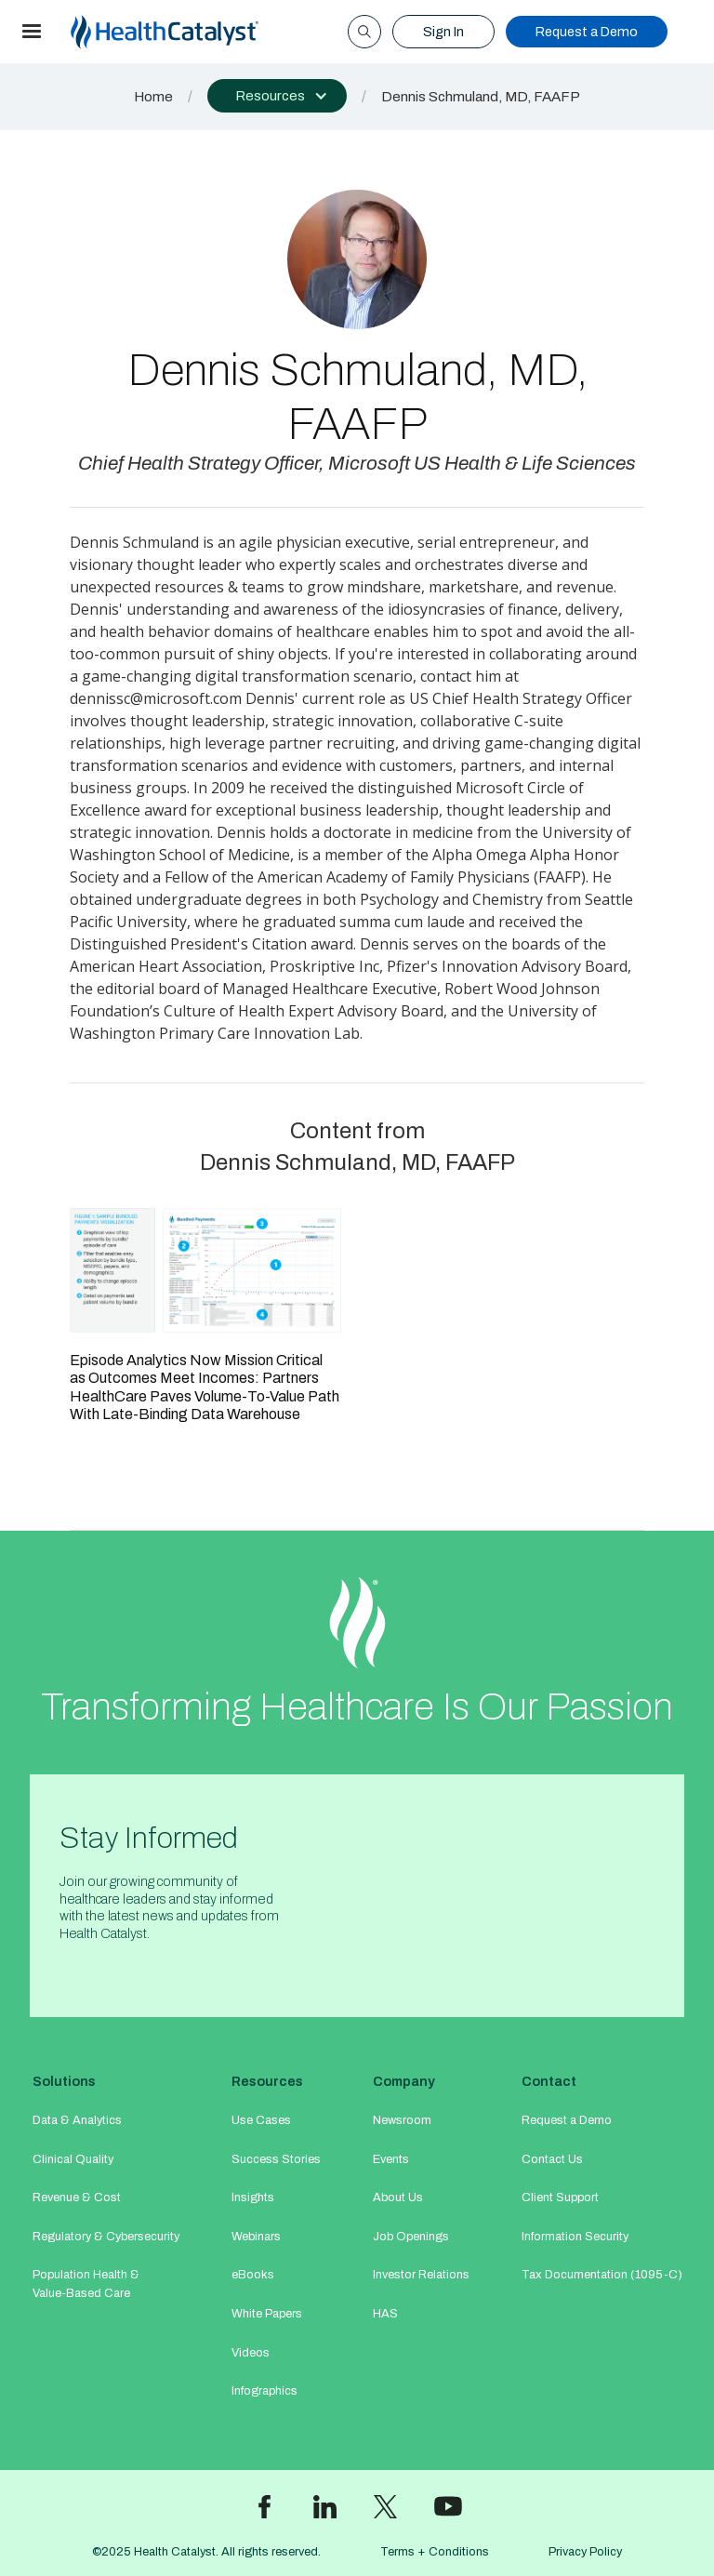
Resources (267, 2081)
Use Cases (261, 2120)
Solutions (64, 2081)
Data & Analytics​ (77, 2120)
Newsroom (402, 2120)
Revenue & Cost (77, 2197)
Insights (252, 2197)
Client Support (560, 2197)
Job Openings (411, 2236)
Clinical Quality (73, 2159)
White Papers (266, 2313)
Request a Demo (587, 31)
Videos (250, 2352)
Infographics (264, 2390)
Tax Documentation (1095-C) (602, 2274)
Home (153, 96)
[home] (187, 32)
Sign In (443, 31)
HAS (385, 2313)
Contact (549, 2081)
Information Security (575, 2236)
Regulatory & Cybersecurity (106, 2236)
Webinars (256, 2236)
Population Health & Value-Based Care (86, 2283)
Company (404, 2081)
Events (391, 2159)
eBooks (252, 2274)
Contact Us (552, 2159)
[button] (31, 31)
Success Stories (276, 2159)
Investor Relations (421, 2274)
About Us (398, 2197)
